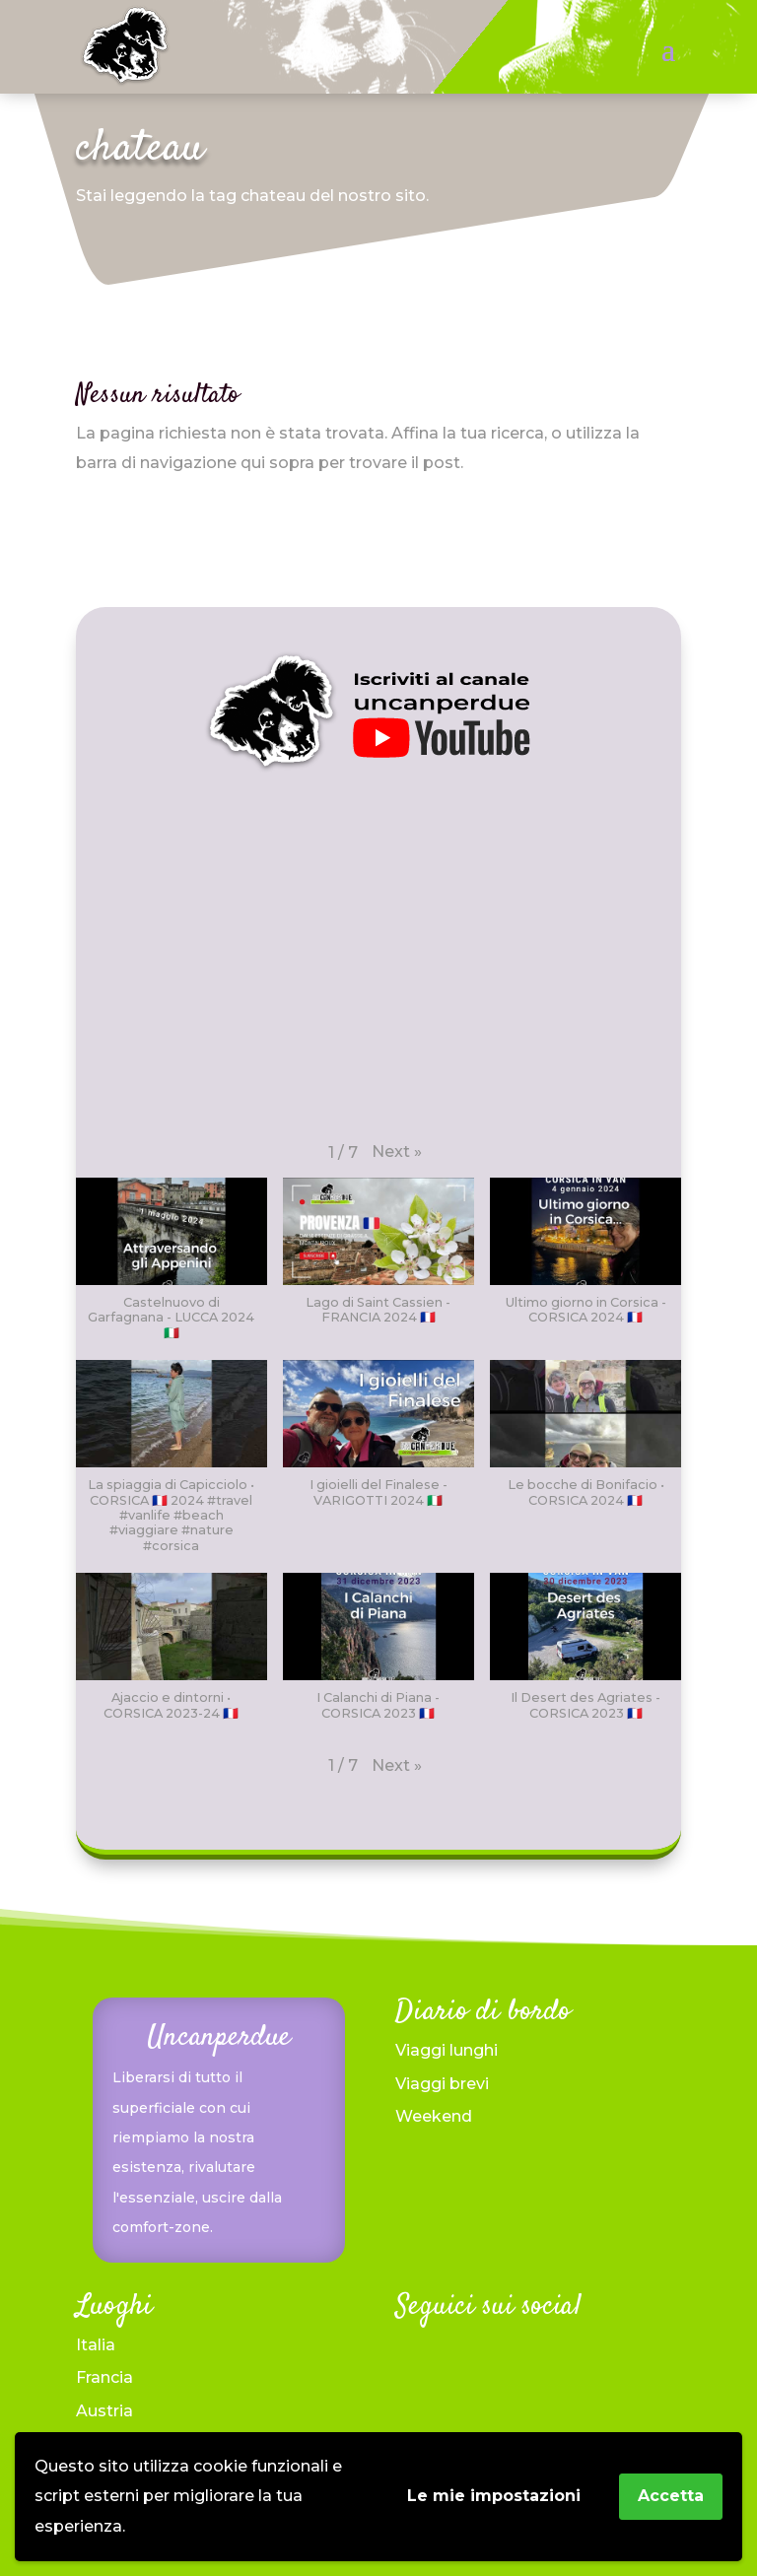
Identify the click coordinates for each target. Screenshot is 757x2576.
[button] (397, 1152)
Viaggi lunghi (446, 2050)
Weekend (433, 2116)
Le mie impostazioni (494, 2495)
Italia (95, 2345)
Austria (104, 2411)
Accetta (671, 2495)
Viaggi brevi (442, 2083)
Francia (104, 2377)
